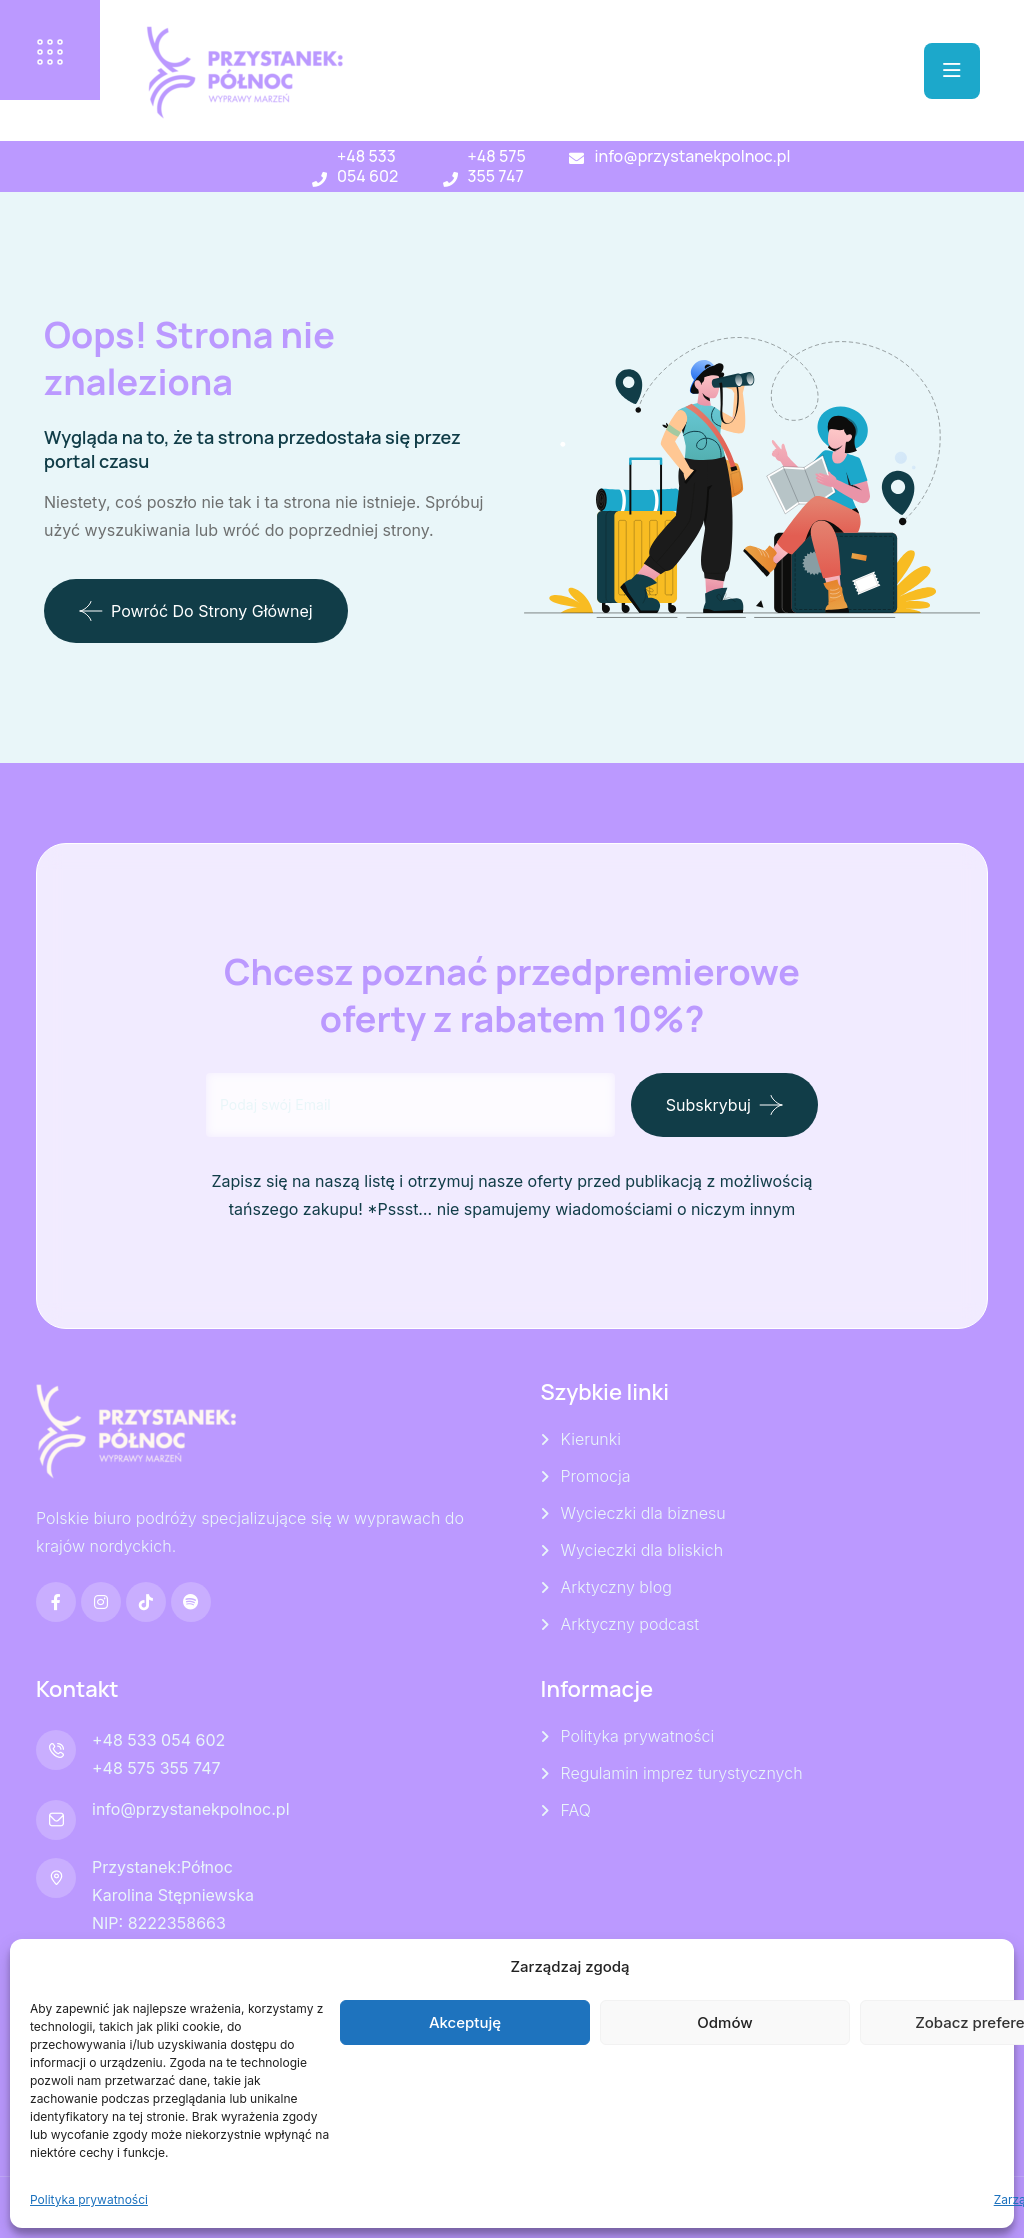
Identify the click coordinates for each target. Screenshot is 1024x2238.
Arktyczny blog (616, 1587)
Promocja (596, 1476)
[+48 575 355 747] (450, 179)
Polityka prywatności (89, 2199)
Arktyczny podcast (630, 1624)
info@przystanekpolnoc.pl (692, 156)
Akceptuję (465, 2022)
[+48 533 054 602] (319, 179)
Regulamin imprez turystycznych (682, 1773)
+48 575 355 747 (497, 166)
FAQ (576, 1810)
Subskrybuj (708, 1105)
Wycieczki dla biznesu (643, 1513)
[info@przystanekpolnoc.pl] (576, 158)
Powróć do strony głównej (196, 611)
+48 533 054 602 (367, 166)
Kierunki (591, 1439)
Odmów (724, 2022)
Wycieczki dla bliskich (642, 1550)
